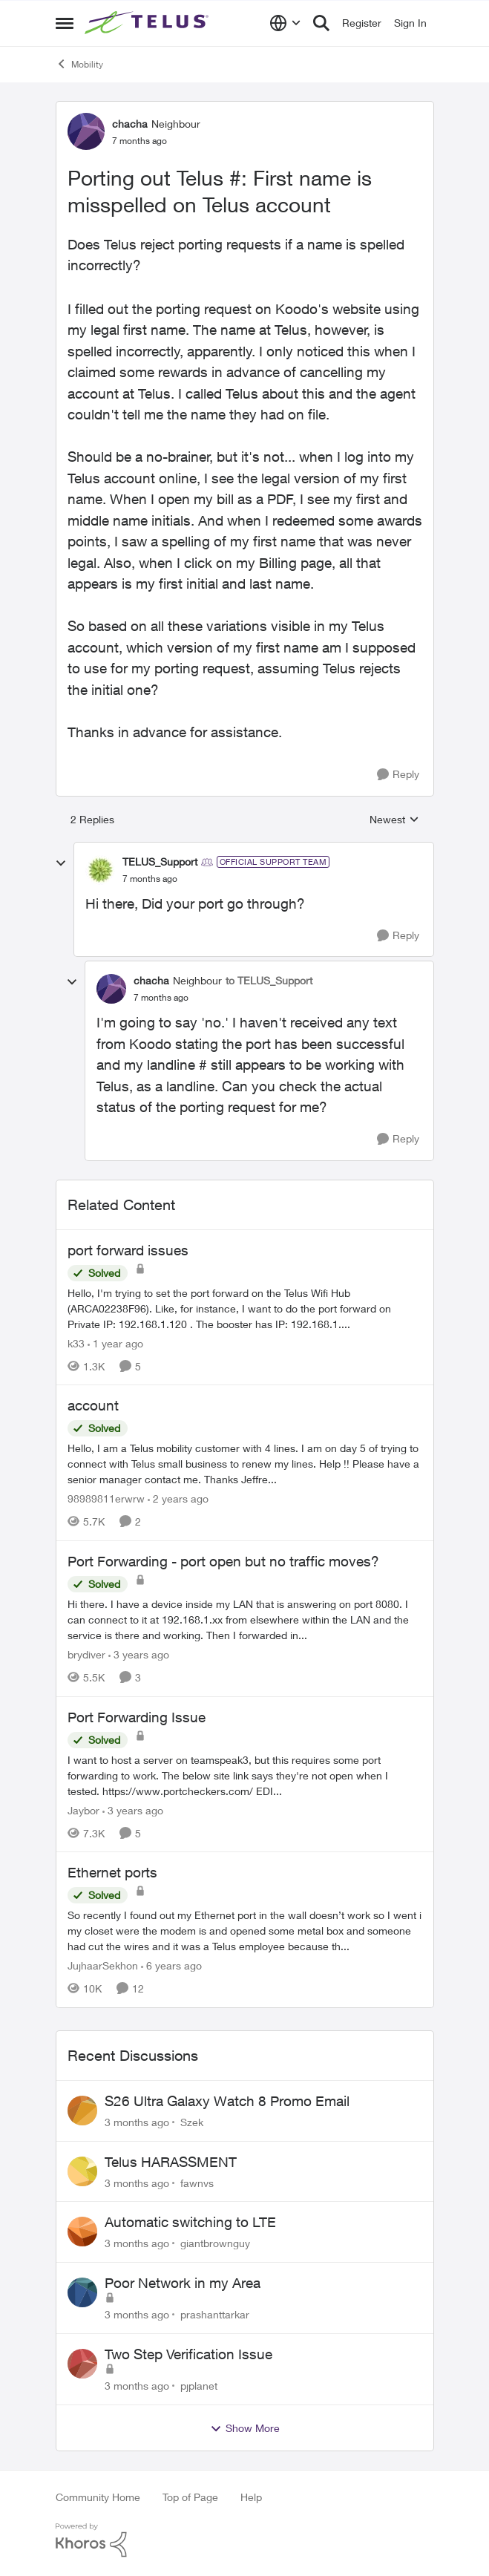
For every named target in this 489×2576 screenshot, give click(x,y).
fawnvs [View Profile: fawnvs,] (197, 2182)
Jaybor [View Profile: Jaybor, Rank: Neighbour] (83, 1809)
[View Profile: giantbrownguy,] (82, 2231)
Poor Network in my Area (182, 2283)
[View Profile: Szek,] (82, 2110)
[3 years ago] (138, 1654)
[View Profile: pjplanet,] (82, 2364)
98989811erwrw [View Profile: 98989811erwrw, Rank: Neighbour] (106, 1498)
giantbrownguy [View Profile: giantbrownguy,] (215, 2243)
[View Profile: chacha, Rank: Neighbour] (86, 131)
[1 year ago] (115, 1342)
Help (251, 2497)
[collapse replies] (61, 863)
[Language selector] (285, 23)
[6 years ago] (171, 1965)
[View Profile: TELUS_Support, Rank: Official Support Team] (100, 870)
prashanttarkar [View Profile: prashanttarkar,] (214, 2314)
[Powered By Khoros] (245, 2540)
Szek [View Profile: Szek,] (191, 2122)
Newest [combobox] (394, 820)
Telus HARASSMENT (171, 2162)
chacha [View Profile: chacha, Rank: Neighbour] (130, 123)
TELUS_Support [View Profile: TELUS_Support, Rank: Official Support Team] (159, 861)
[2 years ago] (178, 1498)
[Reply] (398, 775)
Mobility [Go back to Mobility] (79, 64)
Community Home (98, 2497)
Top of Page (190, 2497)
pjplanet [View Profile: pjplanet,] (198, 2385)
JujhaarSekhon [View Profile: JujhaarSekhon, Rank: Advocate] (103, 1965)
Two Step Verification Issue (188, 2354)
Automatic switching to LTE (190, 2222)
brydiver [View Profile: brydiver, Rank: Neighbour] (86, 1654)
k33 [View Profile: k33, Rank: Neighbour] (76, 1342)
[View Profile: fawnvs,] (82, 2171)
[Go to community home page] (148, 23)
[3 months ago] (137, 2122)
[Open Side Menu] (64, 23)
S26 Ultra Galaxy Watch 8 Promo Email (227, 2101)
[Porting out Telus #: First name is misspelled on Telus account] (149, 879)
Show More (245, 2428)
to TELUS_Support (269, 980)
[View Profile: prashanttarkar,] (82, 2292)
